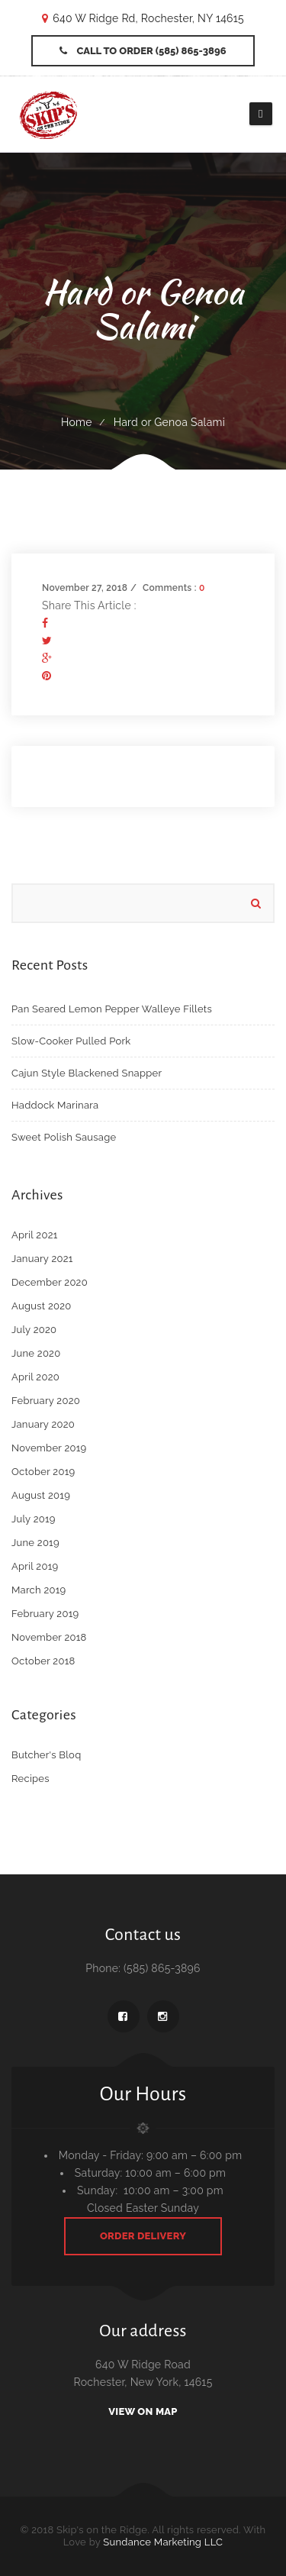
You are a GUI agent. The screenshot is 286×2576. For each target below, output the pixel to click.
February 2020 (45, 1400)
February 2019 (45, 1613)
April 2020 (35, 1377)
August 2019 (40, 1495)
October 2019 (43, 1471)
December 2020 (49, 1282)
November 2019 (48, 1448)
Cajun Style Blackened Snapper (86, 1073)
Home (76, 422)
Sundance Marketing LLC (163, 2542)
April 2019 (34, 1566)
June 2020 (35, 1353)
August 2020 (41, 1306)
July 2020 (33, 1329)
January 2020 (43, 1424)
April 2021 (34, 1235)
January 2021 (42, 1258)
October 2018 (43, 1661)
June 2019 (35, 1542)
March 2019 (38, 1590)
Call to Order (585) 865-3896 (142, 50)
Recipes (30, 1778)
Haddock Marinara (54, 1105)
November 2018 (49, 1637)
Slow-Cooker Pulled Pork (70, 1041)
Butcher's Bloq (46, 1755)
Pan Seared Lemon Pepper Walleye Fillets (111, 1009)
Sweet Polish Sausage (63, 1137)
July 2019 (33, 1519)
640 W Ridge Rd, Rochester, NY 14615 (148, 18)
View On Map (142, 2411)
